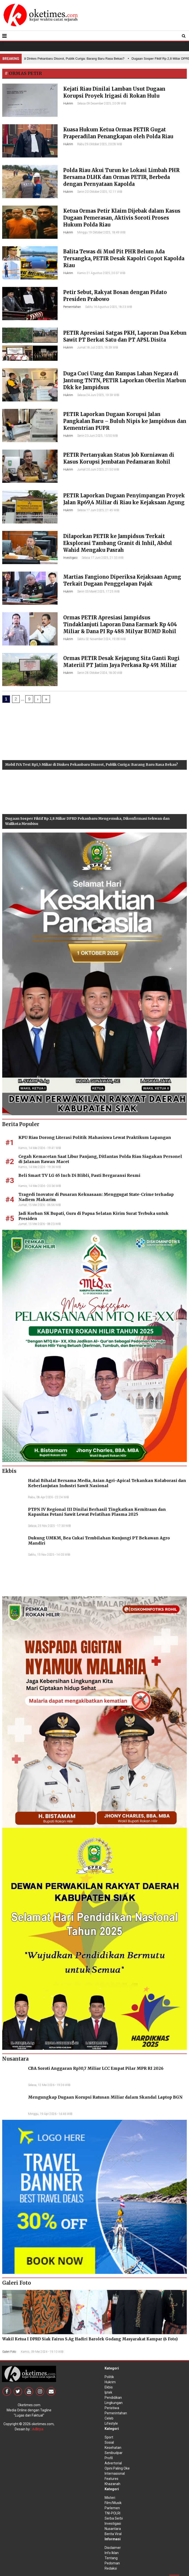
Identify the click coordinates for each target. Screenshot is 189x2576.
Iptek (108, 2392)
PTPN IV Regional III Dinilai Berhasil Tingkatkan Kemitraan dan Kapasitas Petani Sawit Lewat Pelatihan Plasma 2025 (97, 1512)
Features (111, 2479)
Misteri (110, 2498)
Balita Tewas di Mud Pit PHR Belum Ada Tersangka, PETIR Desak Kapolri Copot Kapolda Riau (123, 258)
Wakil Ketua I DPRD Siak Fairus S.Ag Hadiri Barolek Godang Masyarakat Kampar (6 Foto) (90, 2339)
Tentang (111, 2558)
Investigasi (70, 557)
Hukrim (68, 103)
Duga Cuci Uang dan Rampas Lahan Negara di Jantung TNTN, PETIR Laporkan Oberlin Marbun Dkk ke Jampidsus (124, 380)
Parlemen (112, 2508)
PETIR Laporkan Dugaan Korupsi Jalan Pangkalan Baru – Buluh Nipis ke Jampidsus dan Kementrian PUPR (124, 421)
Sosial (109, 2442)
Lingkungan (114, 2403)
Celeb (109, 2418)
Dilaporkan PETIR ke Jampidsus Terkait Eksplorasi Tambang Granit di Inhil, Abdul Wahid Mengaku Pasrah (117, 543)
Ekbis (109, 2387)
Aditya (37, 2429)
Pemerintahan (72, 307)
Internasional (115, 2473)
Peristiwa (112, 2408)
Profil (109, 2458)
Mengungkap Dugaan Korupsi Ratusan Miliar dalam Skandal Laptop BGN (105, 2097)
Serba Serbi (114, 2518)
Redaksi (111, 2568)
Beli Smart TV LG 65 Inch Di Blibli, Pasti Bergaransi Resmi (79, 1175)
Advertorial (113, 2463)
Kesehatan (113, 2448)
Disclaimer (113, 2548)
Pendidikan (113, 2398)
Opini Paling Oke (117, 2468)
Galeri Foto (9, 2351)
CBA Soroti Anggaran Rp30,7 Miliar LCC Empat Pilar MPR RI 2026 (95, 2068)
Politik (109, 2377)
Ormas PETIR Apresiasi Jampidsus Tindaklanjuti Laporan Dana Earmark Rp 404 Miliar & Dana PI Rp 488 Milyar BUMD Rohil (120, 624)
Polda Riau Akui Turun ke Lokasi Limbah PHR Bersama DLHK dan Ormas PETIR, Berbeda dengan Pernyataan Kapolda (121, 177)
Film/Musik (113, 2503)
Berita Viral (113, 2534)
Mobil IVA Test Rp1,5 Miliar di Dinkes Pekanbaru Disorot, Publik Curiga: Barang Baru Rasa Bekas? (91, 764)
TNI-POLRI (112, 2513)
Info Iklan (112, 2553)
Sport (109, 2437)
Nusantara (113, 2529)
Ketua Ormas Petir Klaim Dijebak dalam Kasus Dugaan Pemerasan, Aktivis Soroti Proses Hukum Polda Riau (121, 218)
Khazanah (112, 2484)
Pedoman (112, 2563)
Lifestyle (111, 2423)
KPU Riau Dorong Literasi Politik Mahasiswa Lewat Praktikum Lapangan (94, 1137)
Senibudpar (114, 2453)
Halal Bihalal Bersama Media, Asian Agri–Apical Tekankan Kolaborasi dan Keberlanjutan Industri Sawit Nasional (107, 1483)
